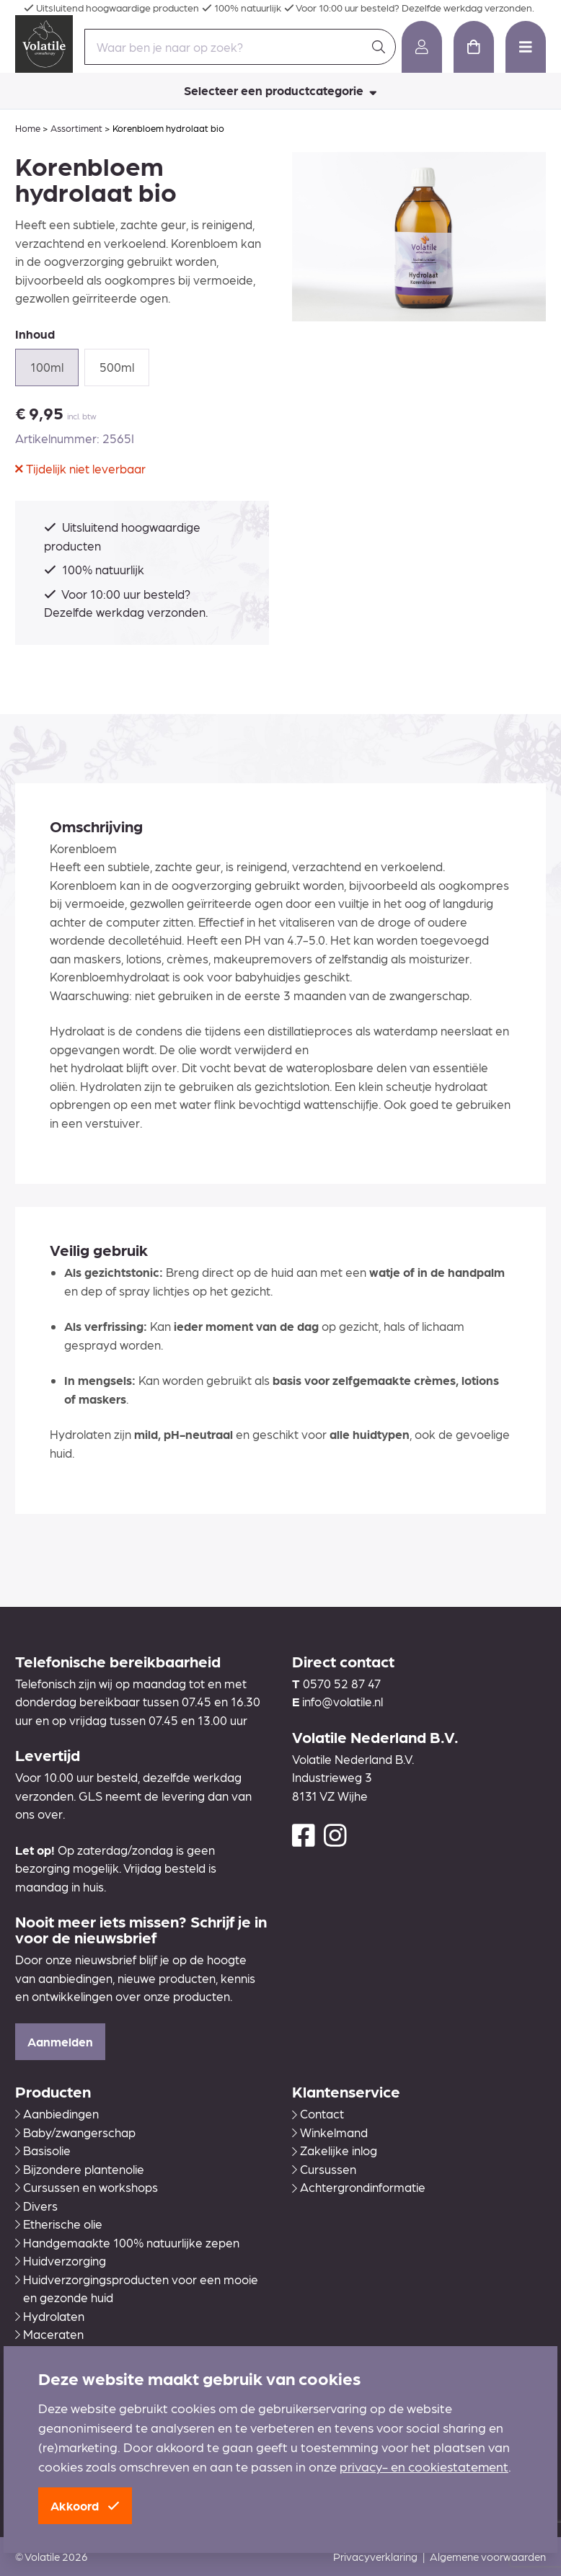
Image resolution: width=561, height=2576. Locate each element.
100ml (46, 367)
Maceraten (49, 2334)
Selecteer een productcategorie (280, 90)
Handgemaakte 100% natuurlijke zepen (127, 2242)
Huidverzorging (60, 2260)
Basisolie (43, 2150)
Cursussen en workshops (86, 2187)
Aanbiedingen (57, 2113)
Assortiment (76, 127)
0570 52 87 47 (342, 1683)
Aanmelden (60, 2041)
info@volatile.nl (342, 1701)
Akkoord (85, 2505)
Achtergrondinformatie (358, 2187)
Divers (36, 2205)
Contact (318, 2113)
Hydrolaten (49, 2316)
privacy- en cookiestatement (424, 2466)
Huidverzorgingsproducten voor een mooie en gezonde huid (136, 2288)
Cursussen (324, 2169)
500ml (117, 367)
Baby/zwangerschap (75, 2132)
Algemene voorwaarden (488, 2556)
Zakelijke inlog (334, 2150)
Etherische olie (58, 2223)
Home (27, 127)
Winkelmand (330, 2132)
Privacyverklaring (375, 2556)
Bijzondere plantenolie (79, 2169)
